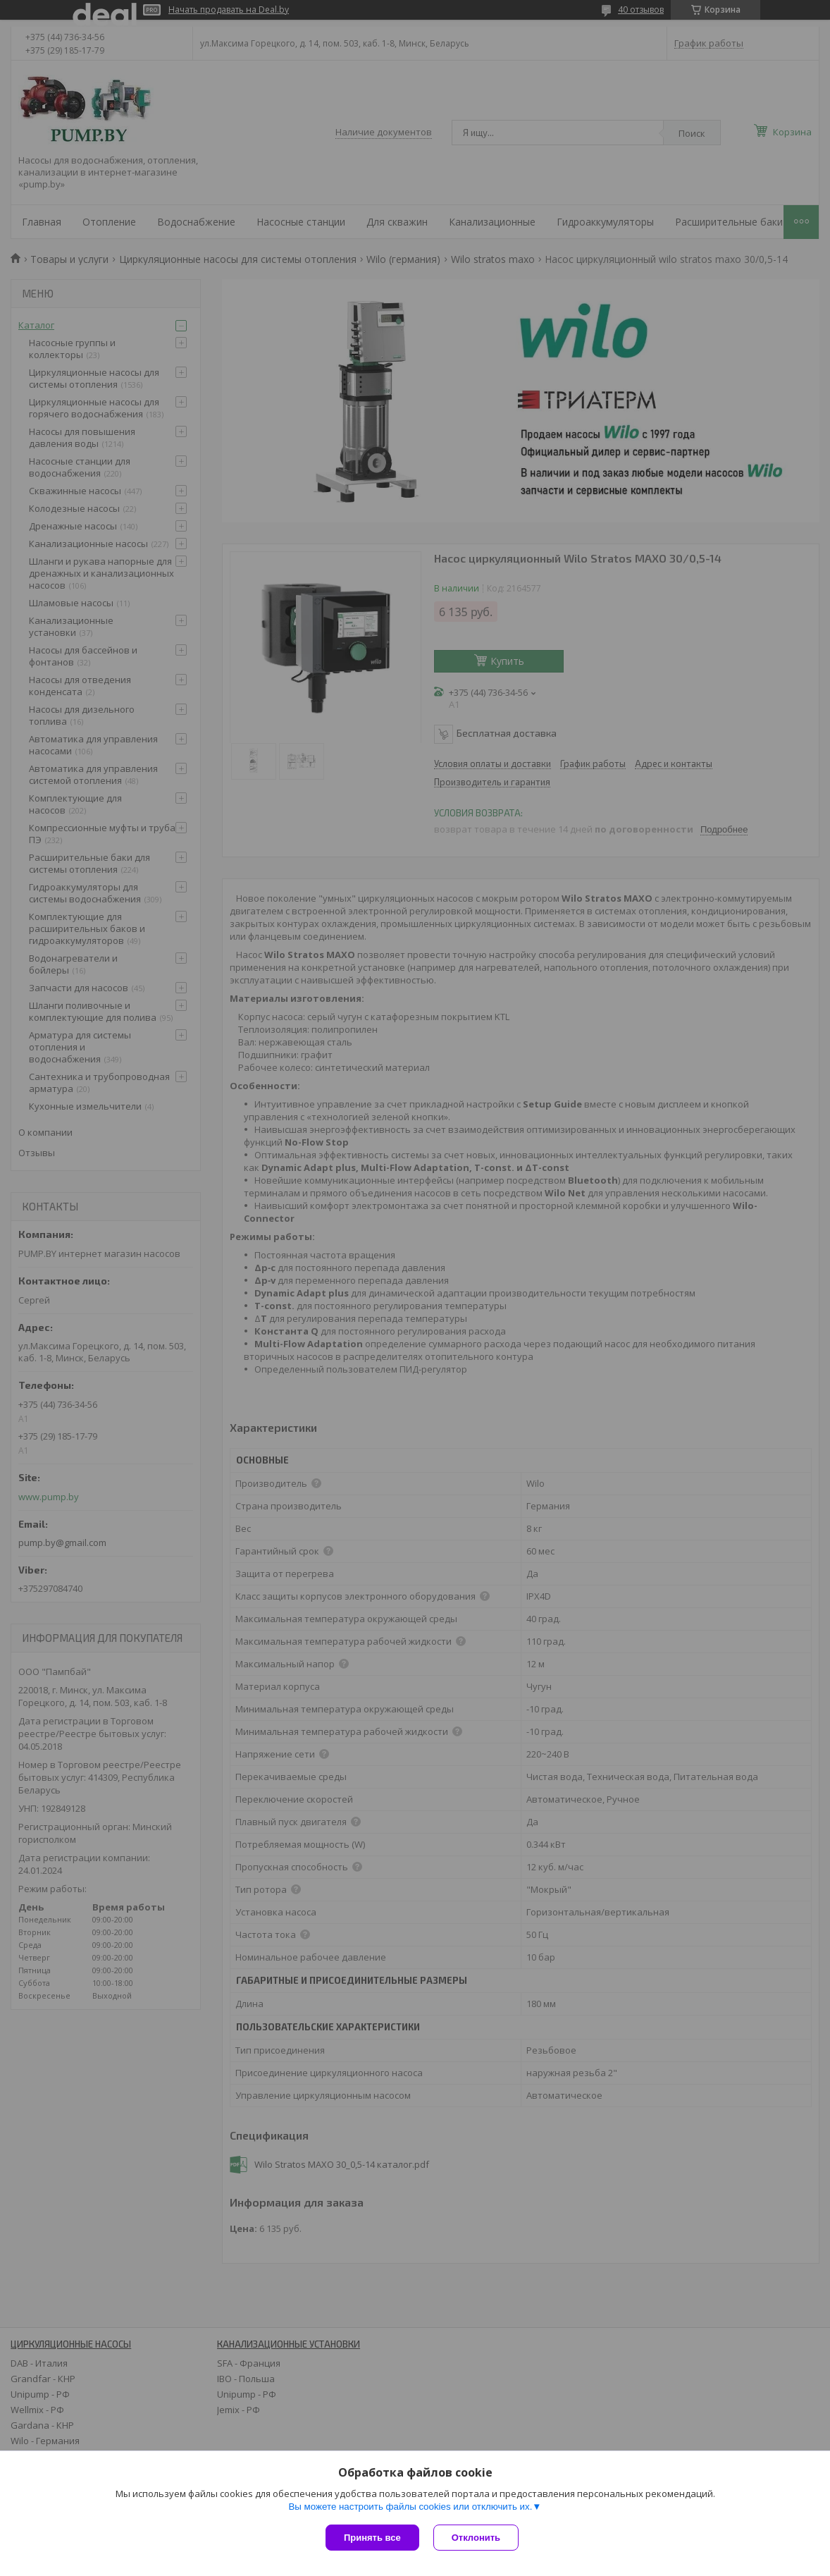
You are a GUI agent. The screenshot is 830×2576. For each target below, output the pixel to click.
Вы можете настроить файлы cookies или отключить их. (410, 2506)
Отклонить (476, 2537)
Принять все (372, 2537)
